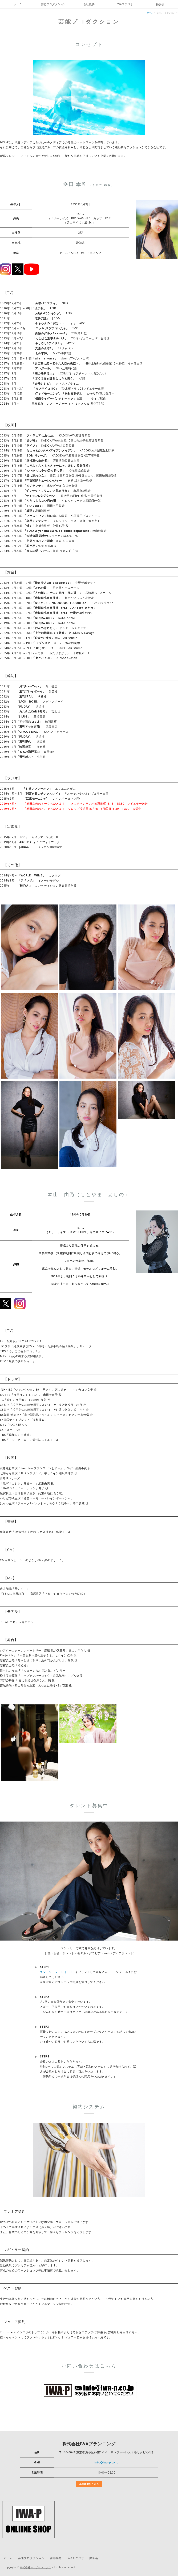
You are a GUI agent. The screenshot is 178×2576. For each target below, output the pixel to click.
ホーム (18, 4)
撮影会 (160, 4)
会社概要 (89, 4)
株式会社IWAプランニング (35, 2567)
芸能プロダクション (53, 4)
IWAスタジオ (124, 4)
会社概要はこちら (89, 2484)
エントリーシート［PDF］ (57, 1972)
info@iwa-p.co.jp (106, 2462)
